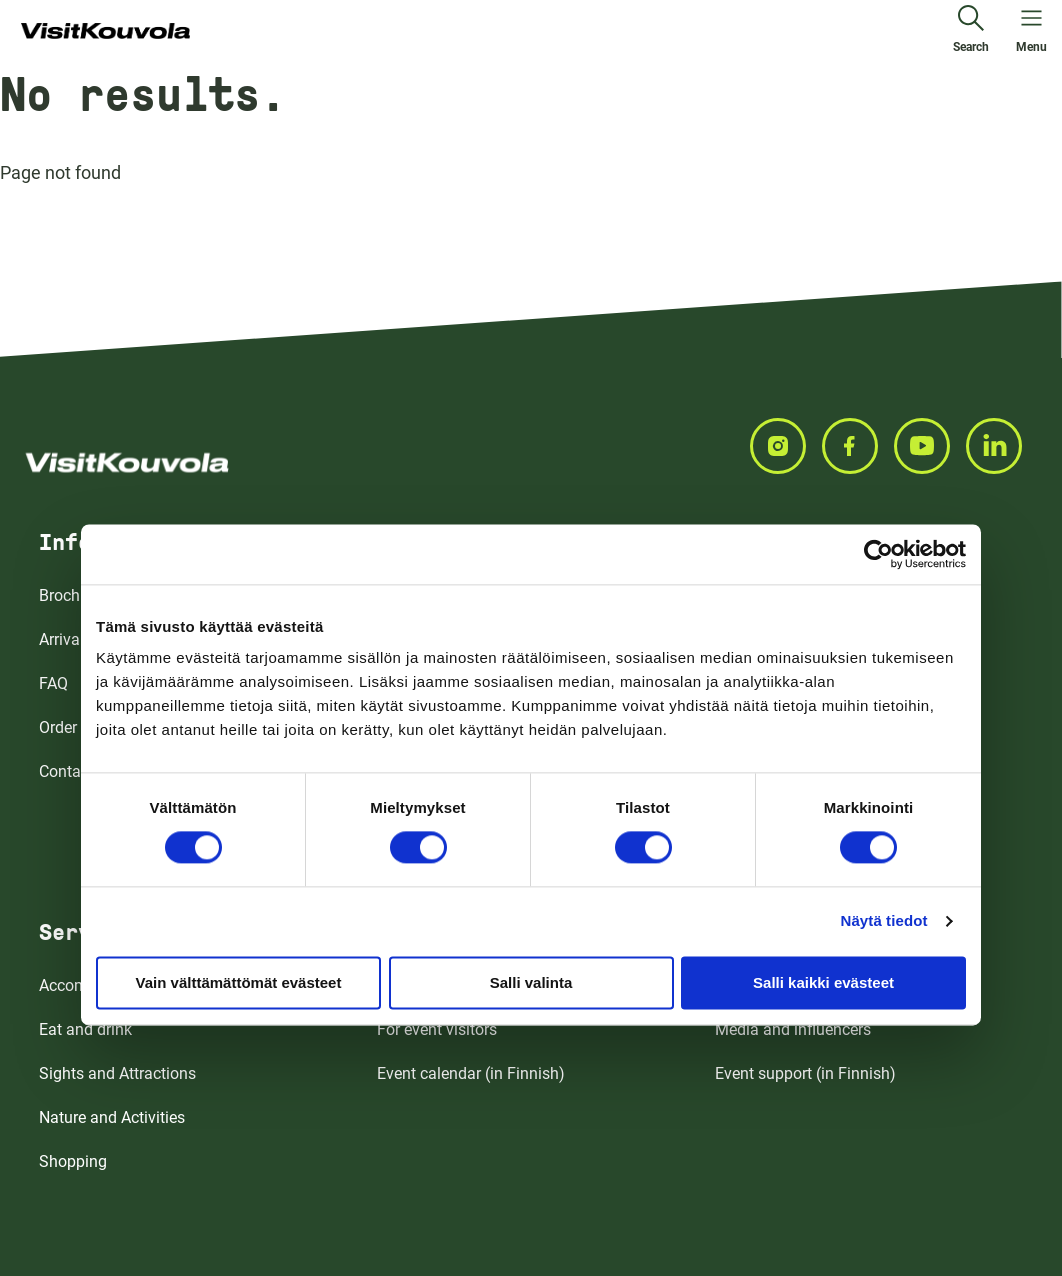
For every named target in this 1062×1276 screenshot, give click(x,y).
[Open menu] (1031, 32)
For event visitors (437, 1029)
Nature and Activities (112, 1117)
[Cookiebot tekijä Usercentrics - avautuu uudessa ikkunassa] (878, 554)
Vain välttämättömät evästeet (239, 982)
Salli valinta (531, 982)
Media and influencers (793, 1029)
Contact (66, 771)
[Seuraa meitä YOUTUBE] (930, 446)
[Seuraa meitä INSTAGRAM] (786, 446)
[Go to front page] (105, 32)
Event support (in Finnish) (805, 1073)
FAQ (53, 683)
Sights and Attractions (117, 1073)
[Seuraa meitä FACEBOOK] (858, 446)
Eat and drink (85, 1029)
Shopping (73, 1161)
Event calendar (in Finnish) (471, 1073)
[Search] (971, 32)
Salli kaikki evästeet (823, 982)
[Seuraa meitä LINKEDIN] (1002, 446)
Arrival (61, 639)
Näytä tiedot (884, 920)
